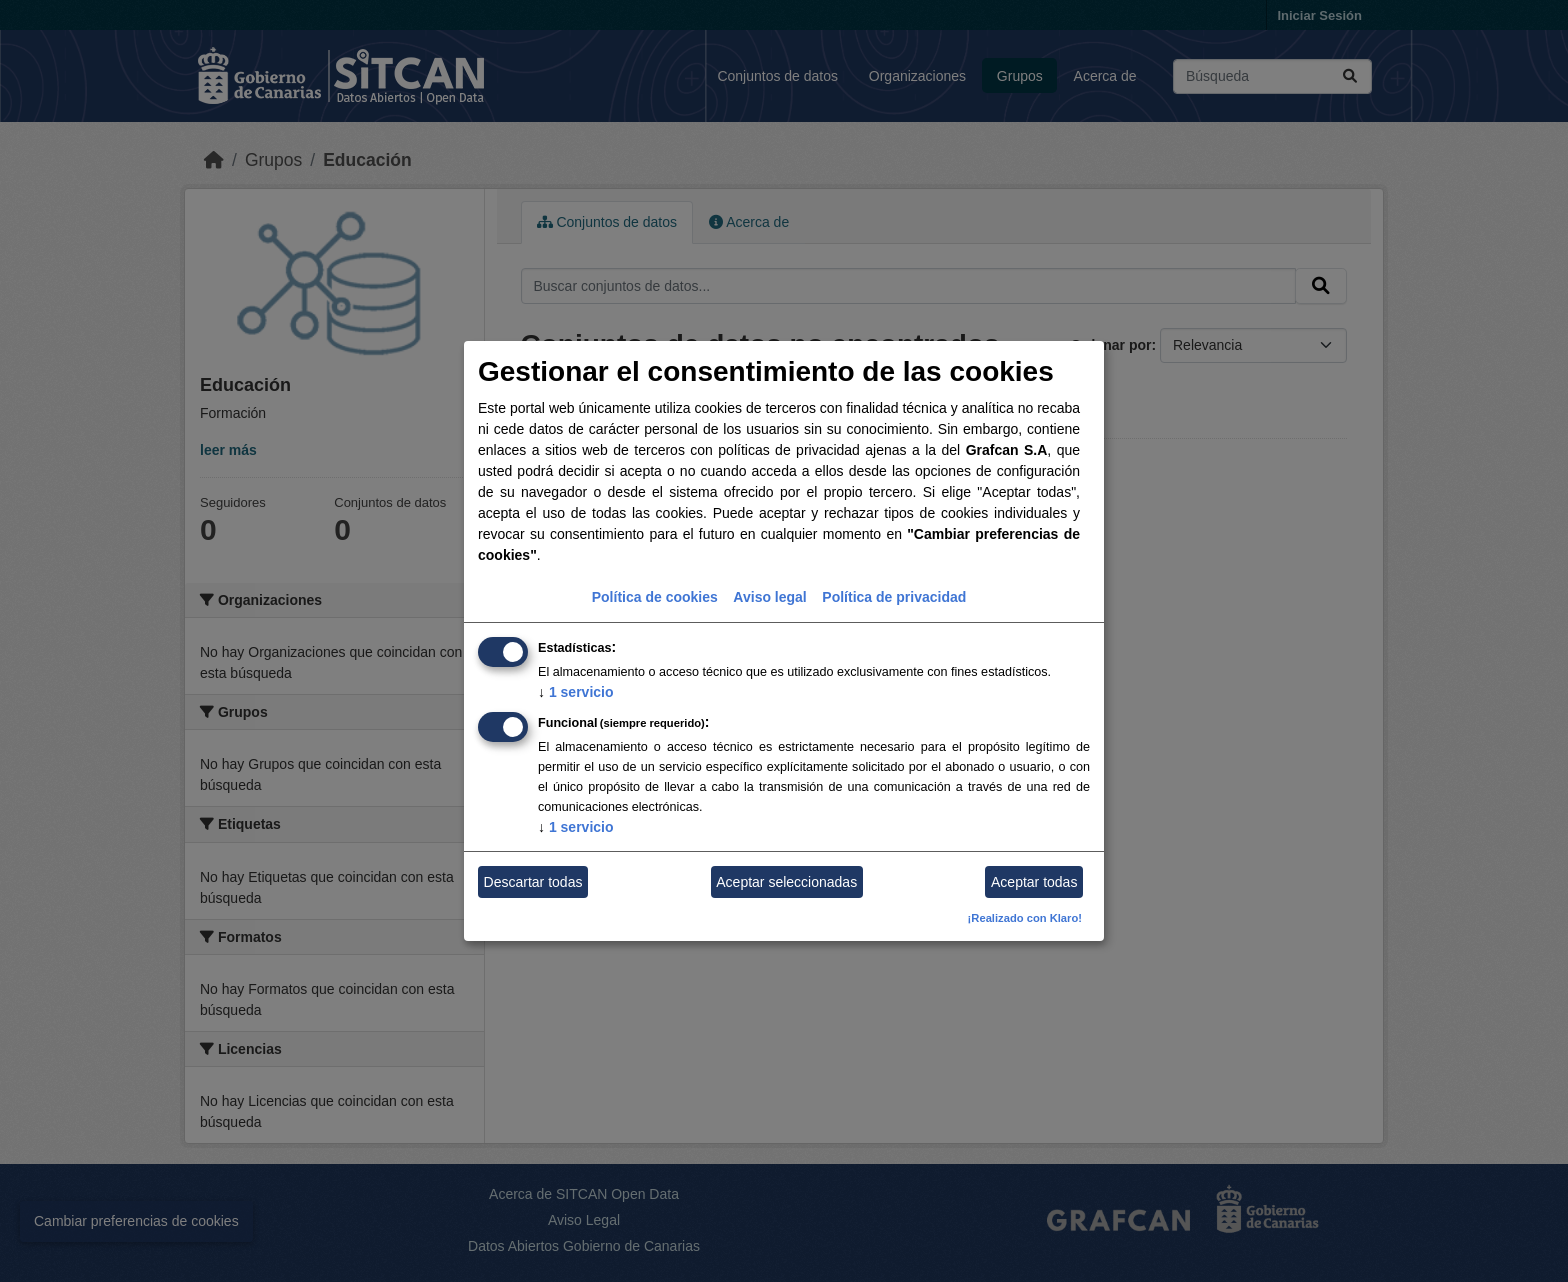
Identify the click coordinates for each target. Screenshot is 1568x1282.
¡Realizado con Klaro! (1025, 918)
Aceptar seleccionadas (786, 882)
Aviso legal (769, 597)
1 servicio (576, 692)
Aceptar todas (1034, 882)
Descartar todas (533, 882)
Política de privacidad (894, 597)
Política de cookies (655, 597)
